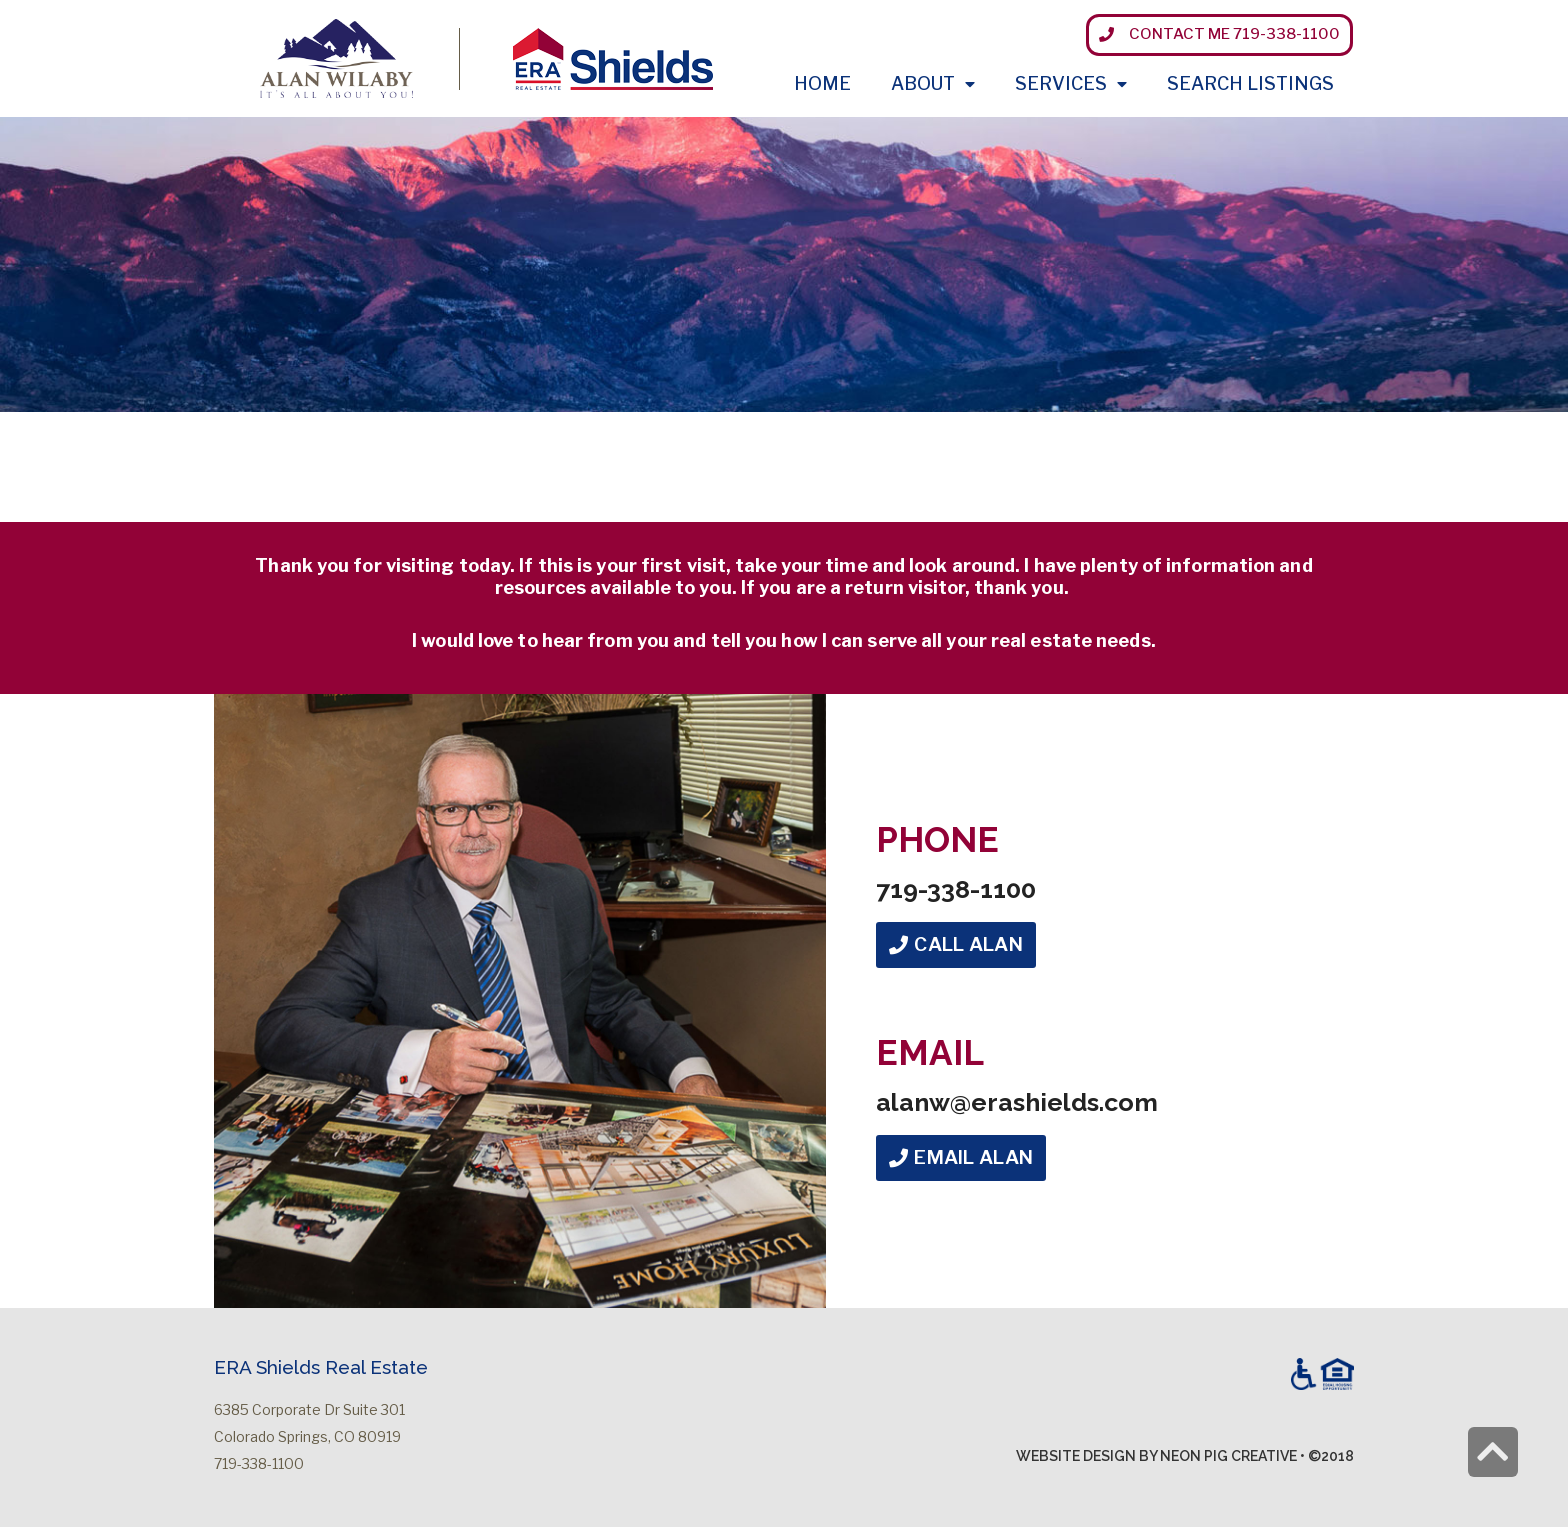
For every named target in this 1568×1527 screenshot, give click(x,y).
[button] (1219, 35)
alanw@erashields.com (1017, 1102)
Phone (937, 839)
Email (930, 1052)
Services (1071, 84)
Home (822, 83)
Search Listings (1250, 83)
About (933, 84)
